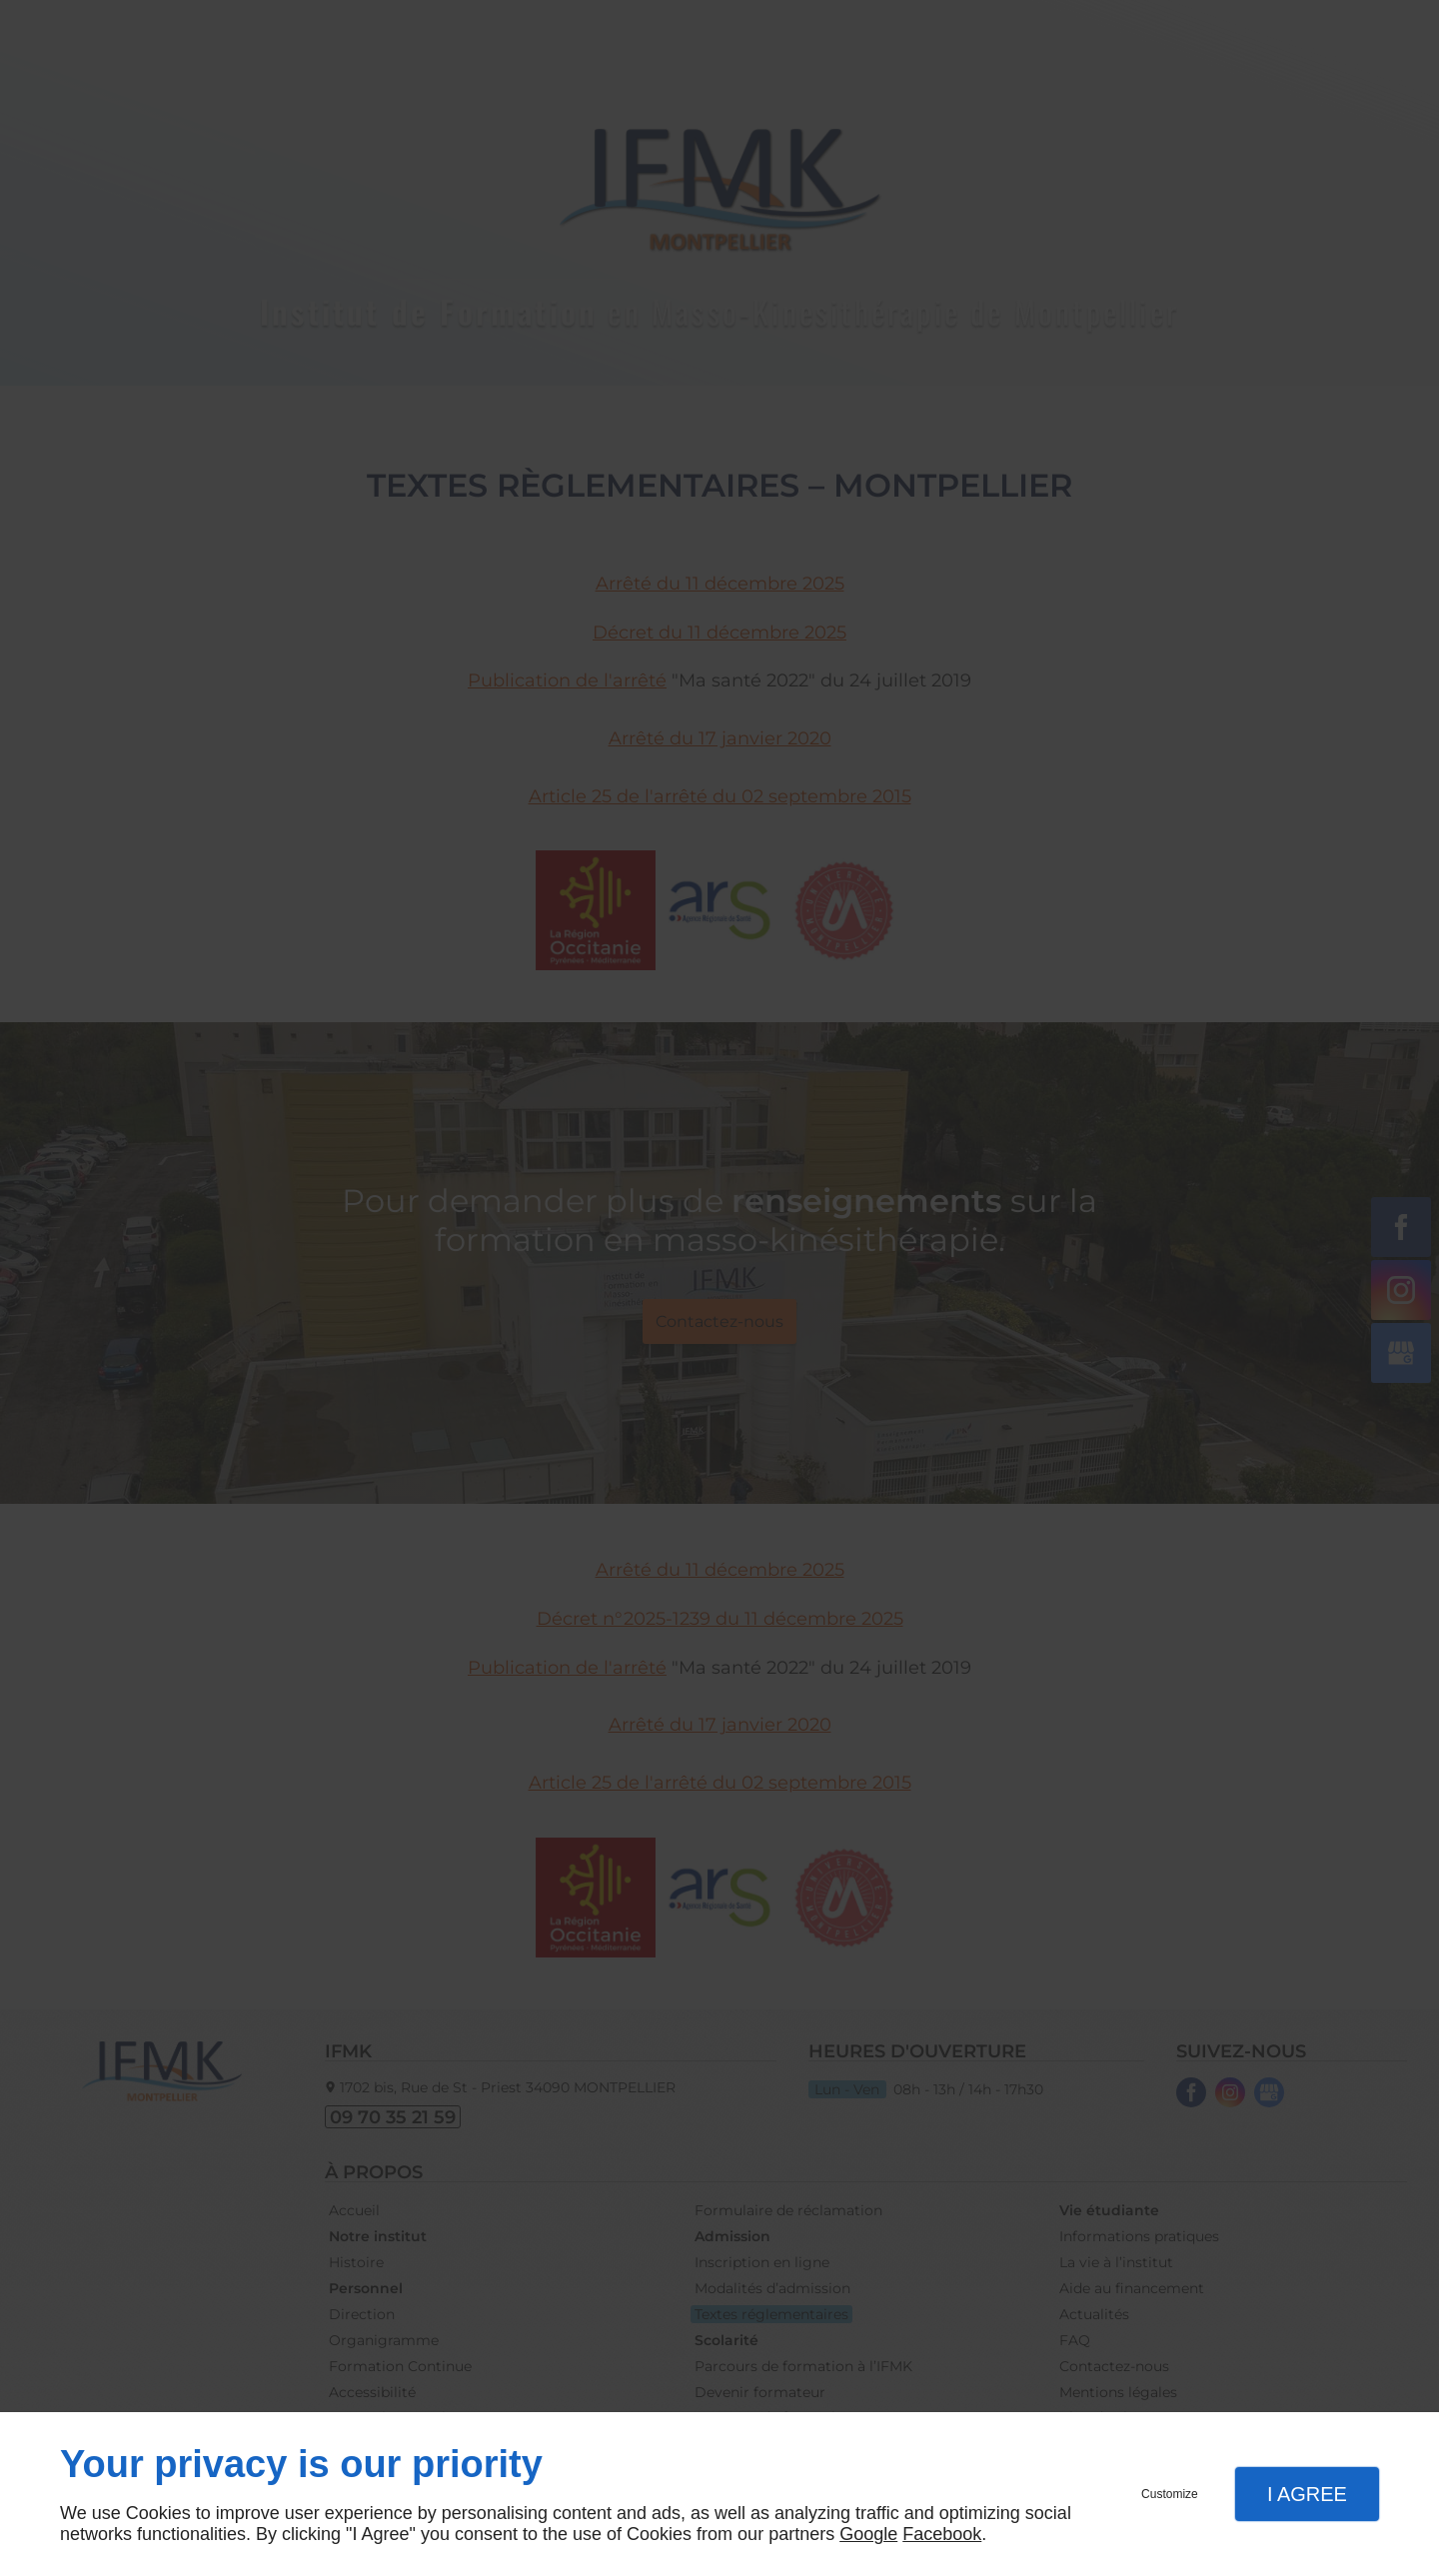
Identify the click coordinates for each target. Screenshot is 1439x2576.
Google (868, 2534)
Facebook (941, 2534)
